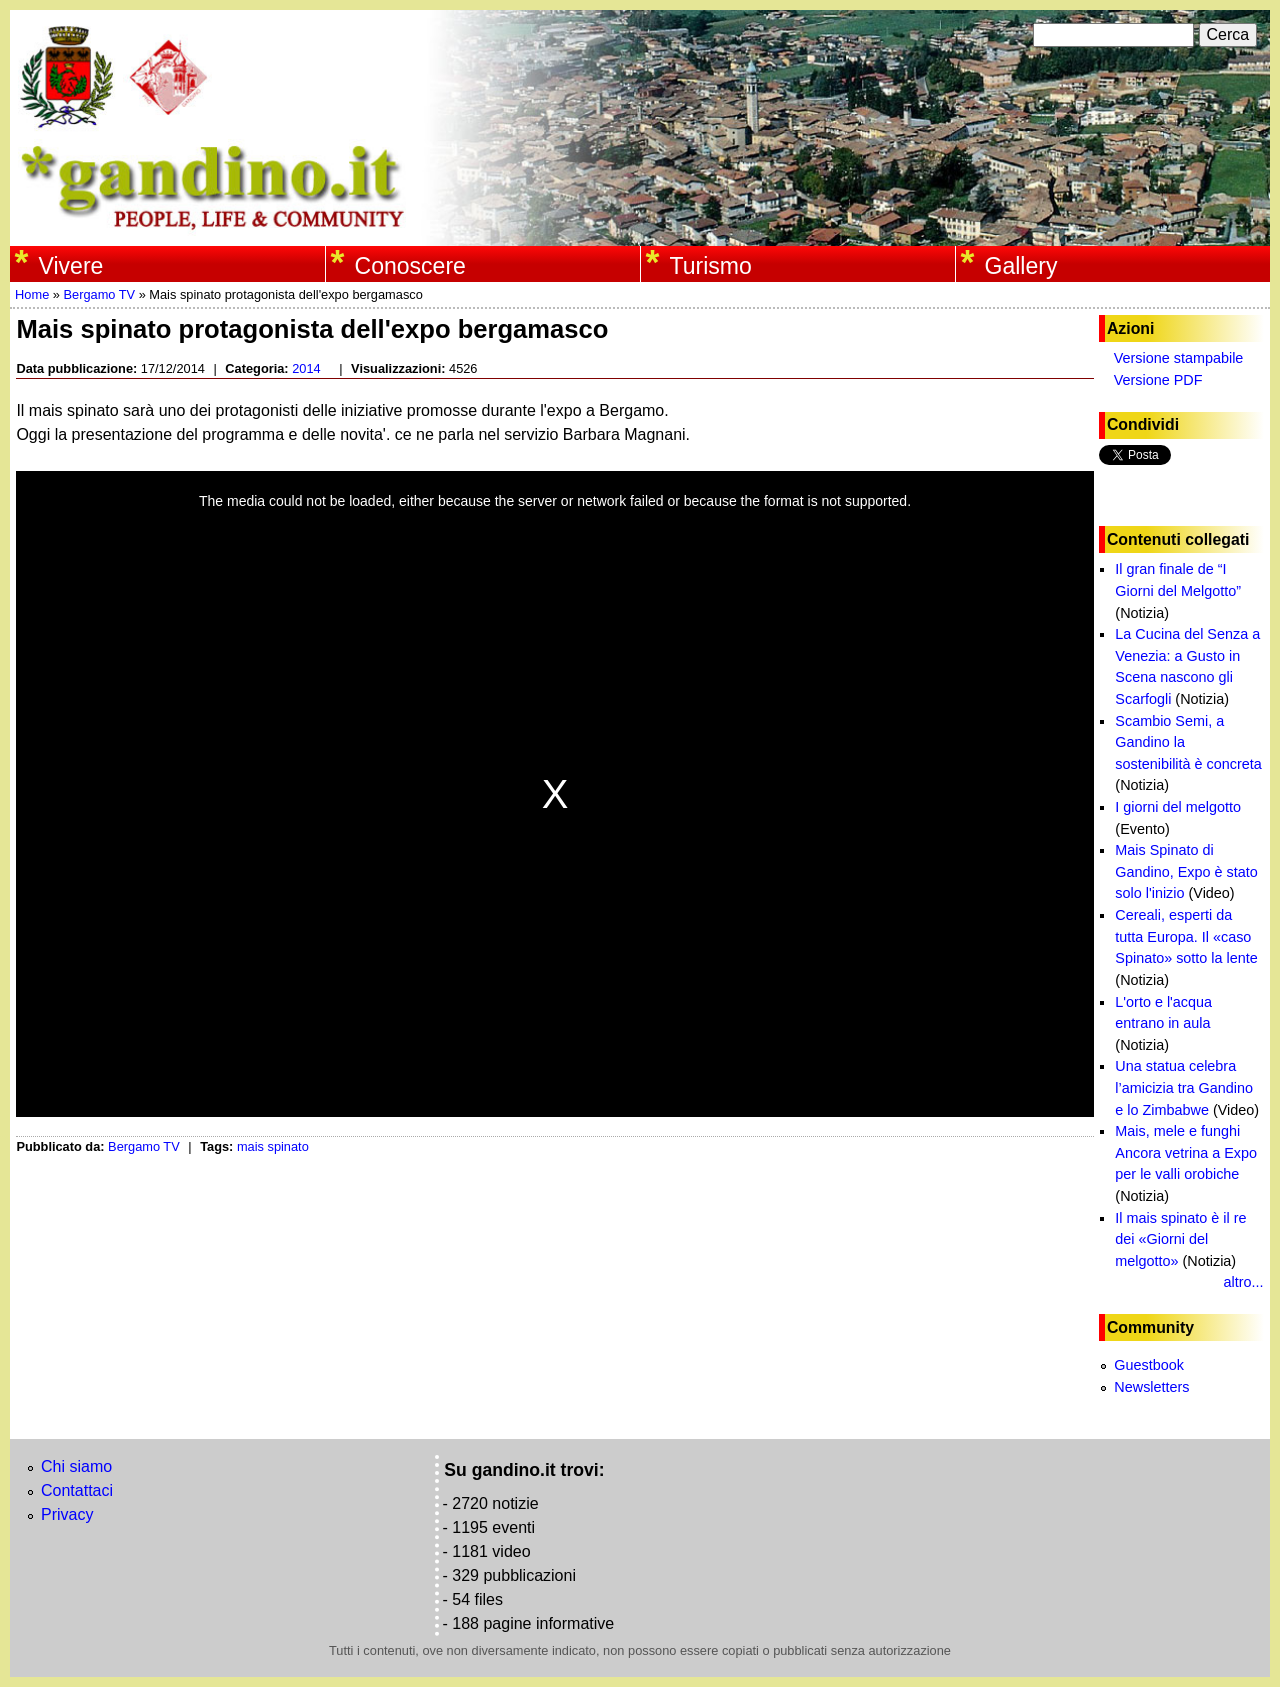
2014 (306, 368)
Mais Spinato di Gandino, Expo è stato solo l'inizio (1186, 871)
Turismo (711, 266)
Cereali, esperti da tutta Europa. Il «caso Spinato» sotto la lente (1186, 936)
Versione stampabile (1179, 358)
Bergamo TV (99, 294)
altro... (1244, 1282)
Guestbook (1149, 1365)
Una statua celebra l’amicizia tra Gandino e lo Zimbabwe (1184, 1087)
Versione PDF (1158, 380)
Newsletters (1151, 1387)
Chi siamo (76, 1466)
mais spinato (273, 1146)
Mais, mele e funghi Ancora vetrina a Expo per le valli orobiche (1186, 1152)
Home (32, 294)
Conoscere (410, 266)
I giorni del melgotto (1178, 807)
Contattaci (77, 1490)
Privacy (67, 1514)
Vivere (71, 266)
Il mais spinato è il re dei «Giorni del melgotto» (1180, 1239)
